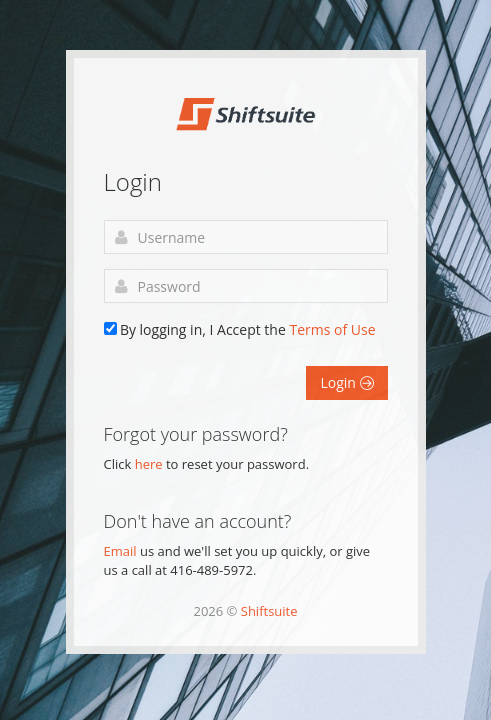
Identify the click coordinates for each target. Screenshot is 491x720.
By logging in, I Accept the (248, 329)
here (149, 464)
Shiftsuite (269, 611)
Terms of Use (332, 329)
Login (346, 382)
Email (120, 551)
